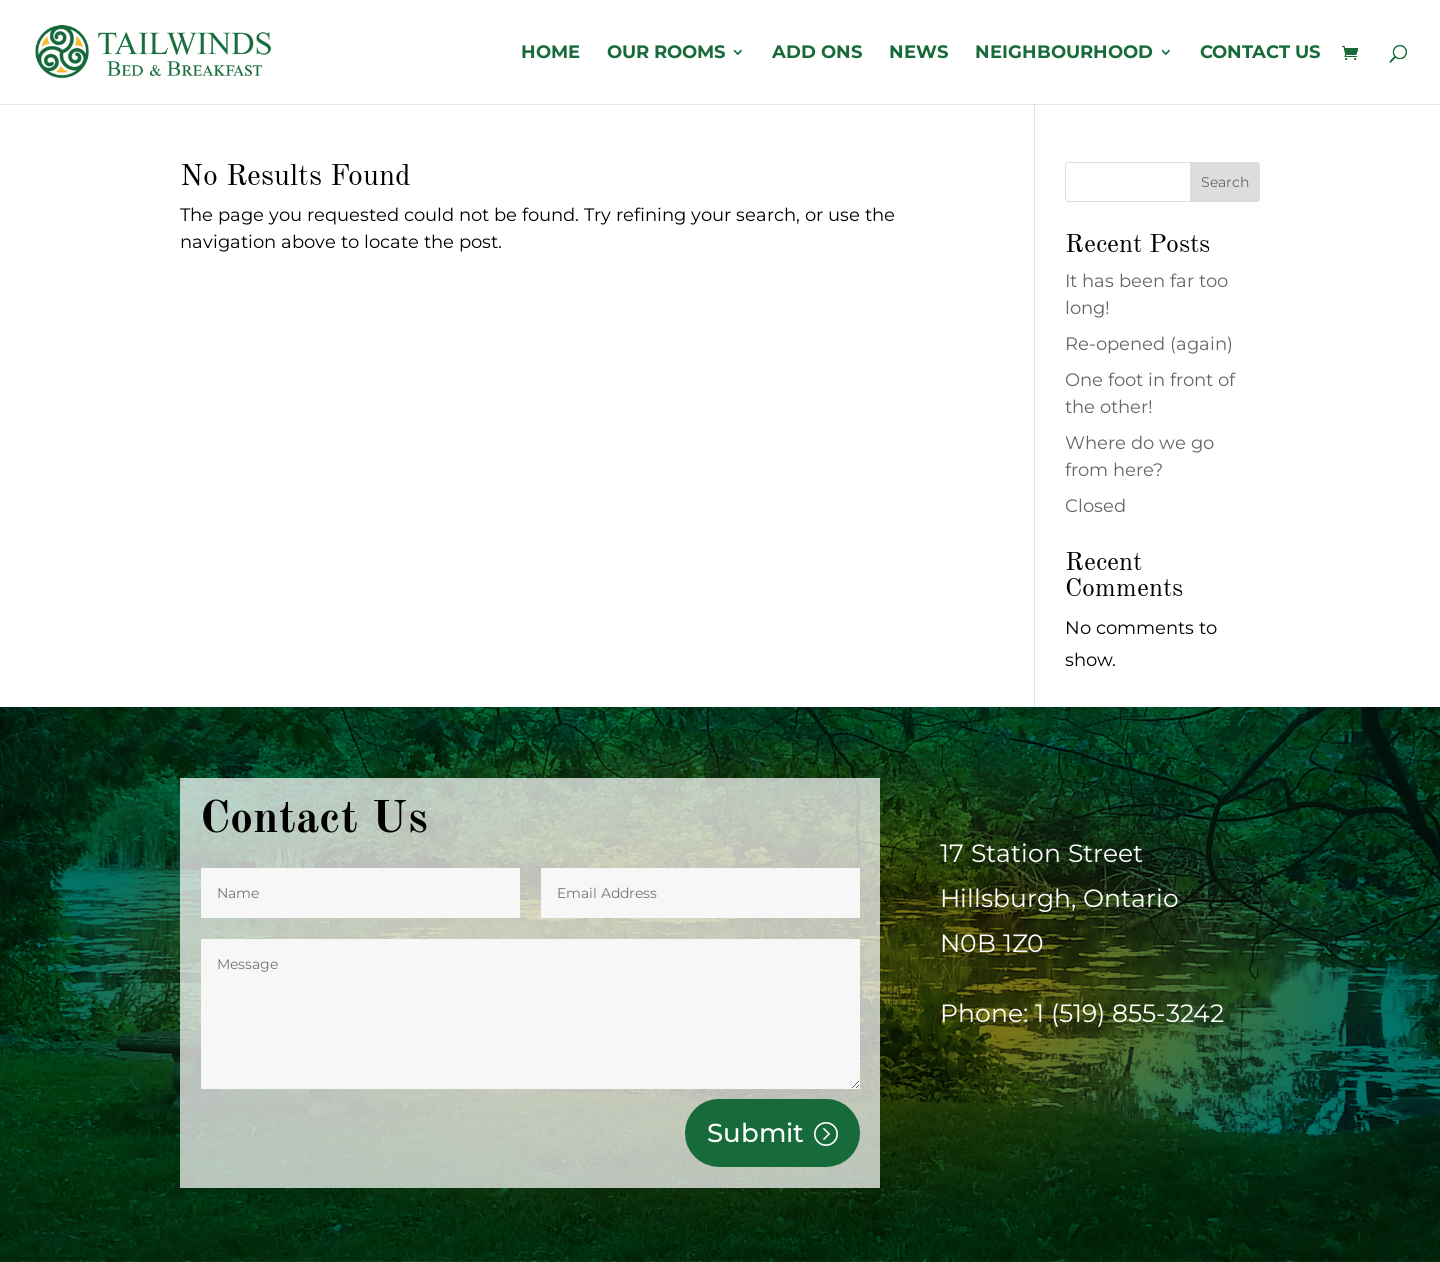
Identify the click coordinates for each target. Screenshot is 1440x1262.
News (918, 54)
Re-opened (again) (1149, 344)
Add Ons (817, 54)
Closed (1095, 506)
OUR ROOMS (666, 54)
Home (550, 54)
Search (1225, 182)
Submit (755, 1133)
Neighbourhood (1064, 54)
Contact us (1260, 54)
